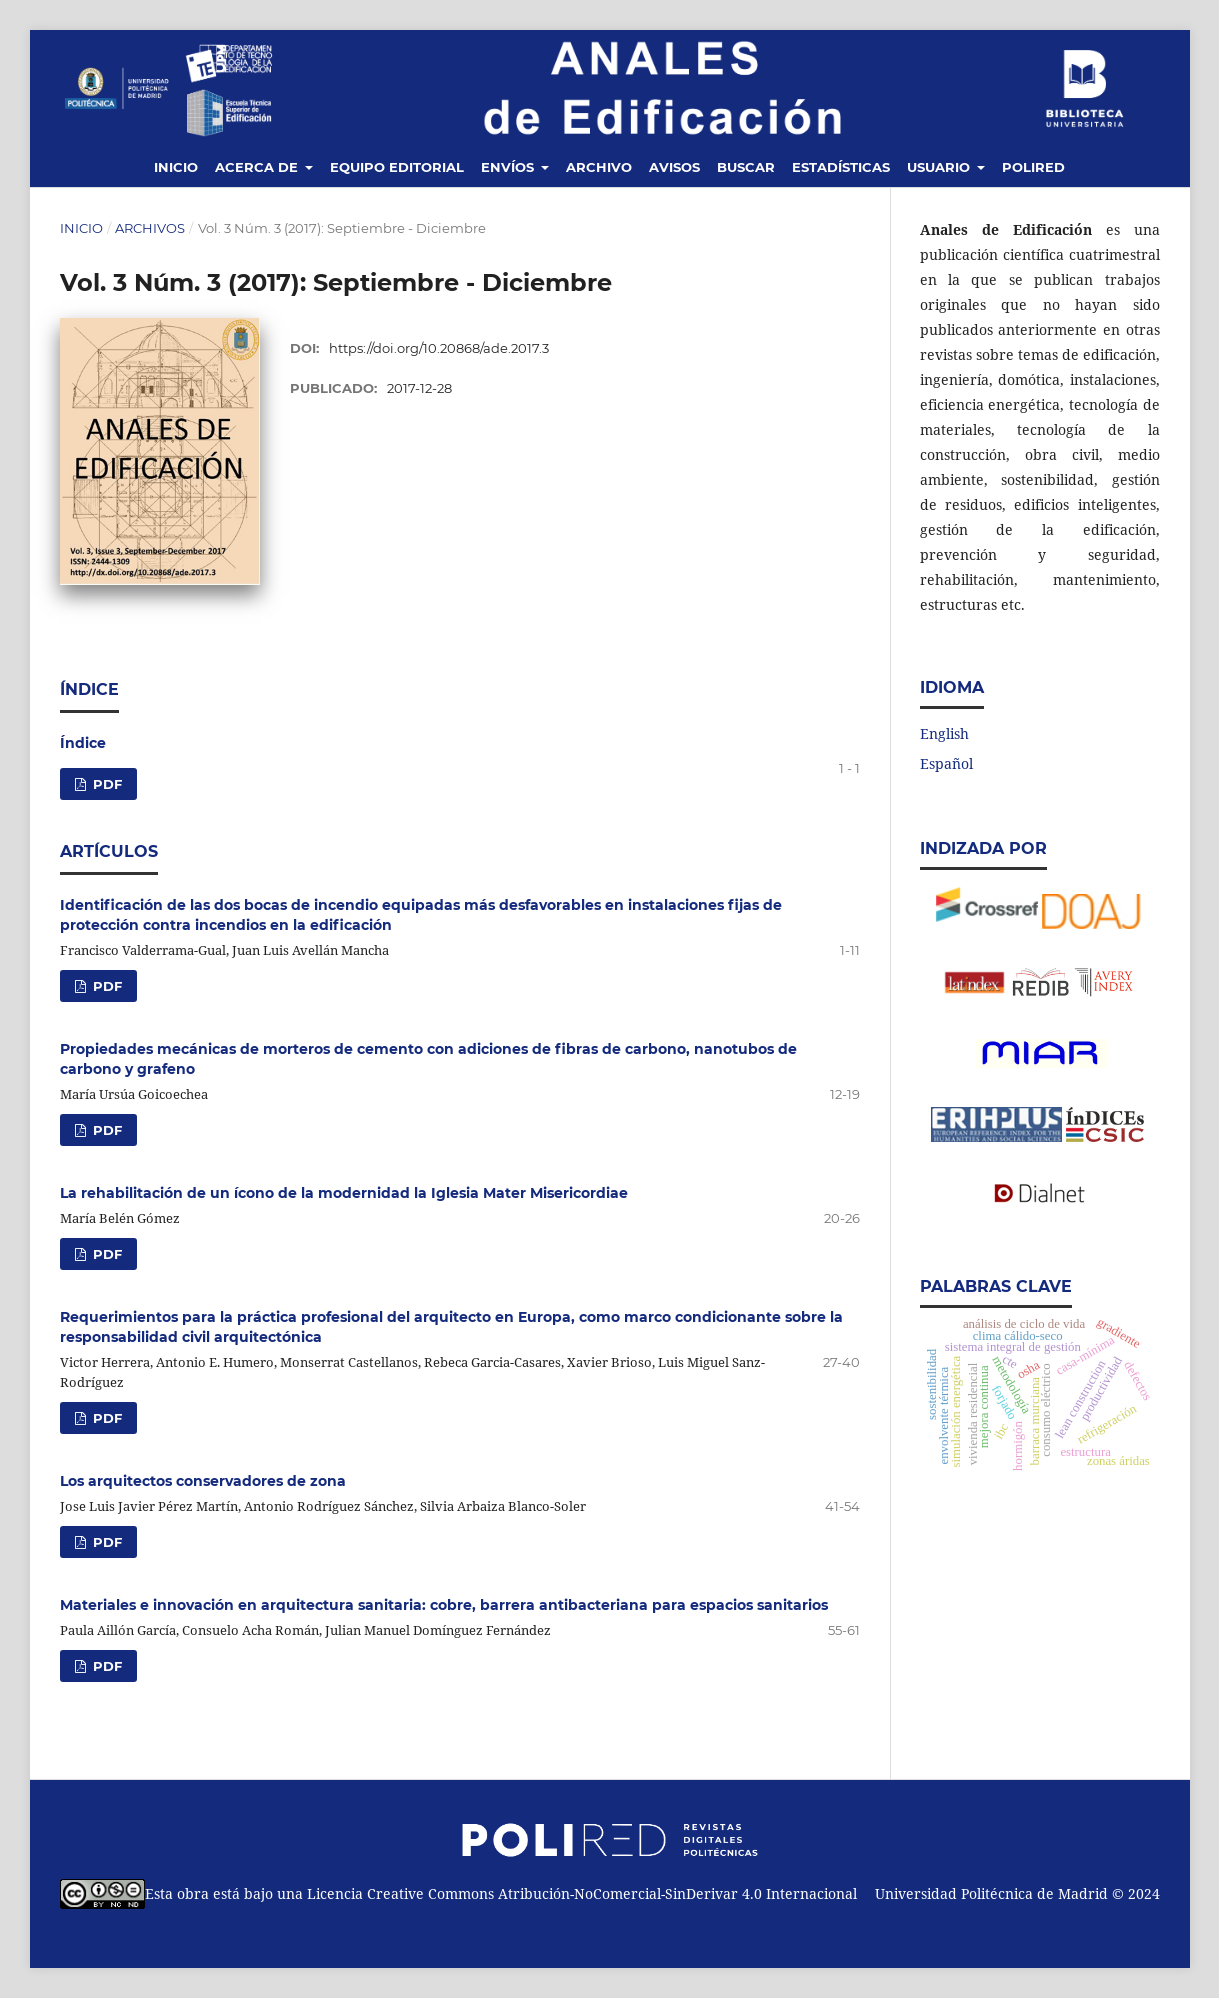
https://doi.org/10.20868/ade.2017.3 (439, 348)
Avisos (674, 167)
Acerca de (258, 167)
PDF (105, 784)
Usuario (940, 167)
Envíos (509, 167)
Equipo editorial (397, 167)
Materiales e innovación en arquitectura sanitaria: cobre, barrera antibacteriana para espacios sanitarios (444, 1605)
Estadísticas (841, 167)
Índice (83, 743)
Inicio (176, 167)
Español (946, 763)
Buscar (746, 167)
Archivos (150, 228)
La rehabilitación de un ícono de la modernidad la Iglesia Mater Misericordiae (344, 1193)
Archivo (599, 167)
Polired (1033, 167)
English (944, 733)
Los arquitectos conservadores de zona (203, 1481)
